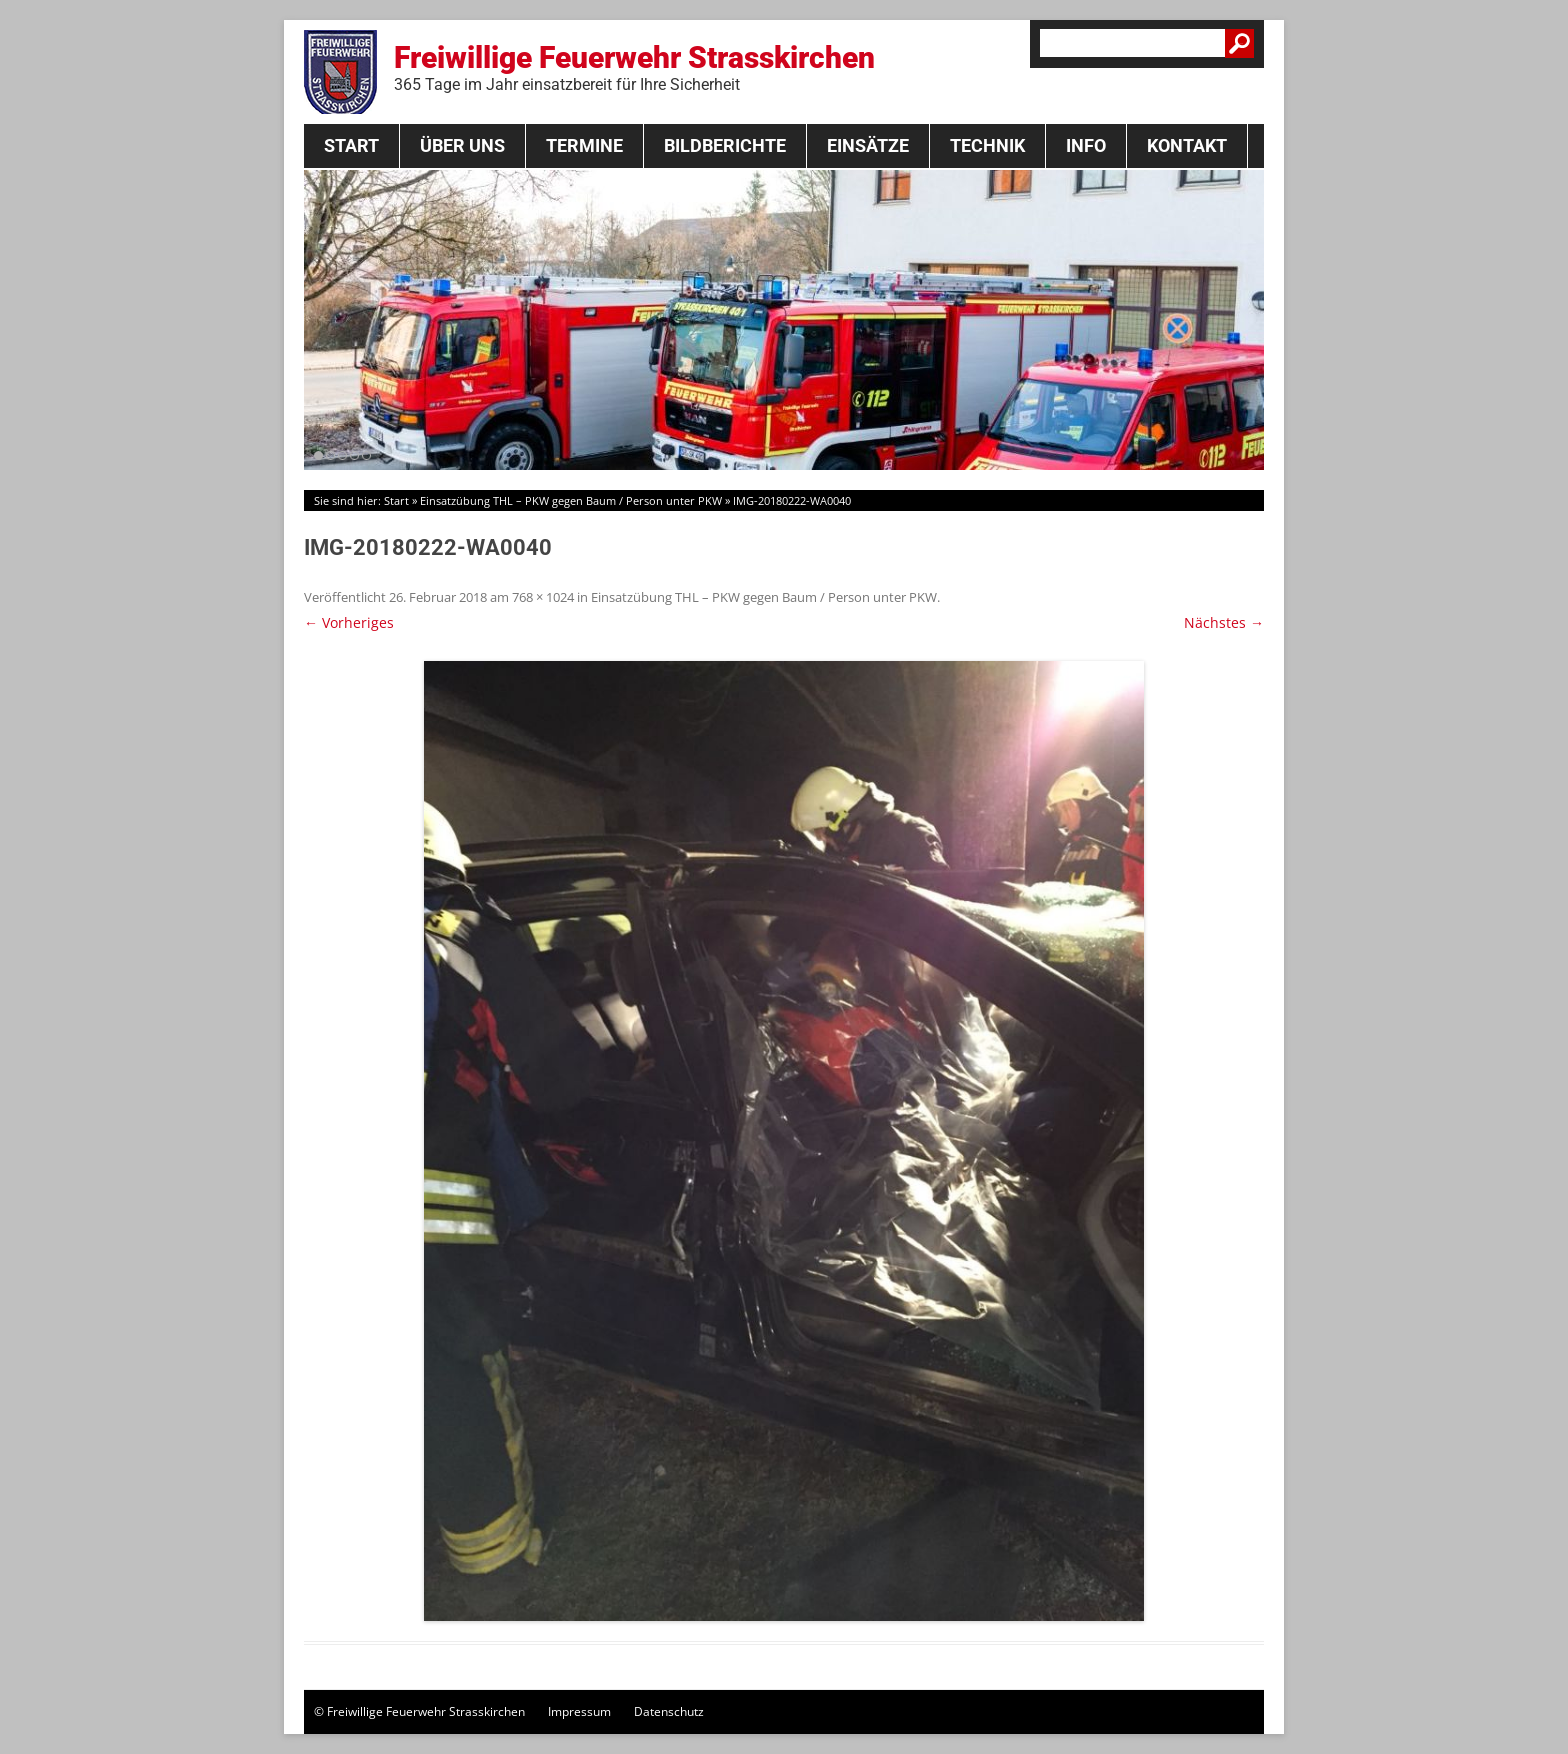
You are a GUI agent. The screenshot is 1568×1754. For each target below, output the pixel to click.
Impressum (579, 1711)
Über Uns (462, 145)
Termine (584, 145)
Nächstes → (1224, 622)
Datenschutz (669, 1711)
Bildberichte (725, 145)
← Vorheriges (349, 622)
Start (351, 145)
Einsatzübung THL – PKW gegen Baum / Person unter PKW (571, 500)
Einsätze (868, 145)
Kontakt (1187, 145)
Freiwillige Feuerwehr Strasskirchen (634, 67)
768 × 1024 (543, 597)
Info (1086, 145)
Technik (987, 145)
